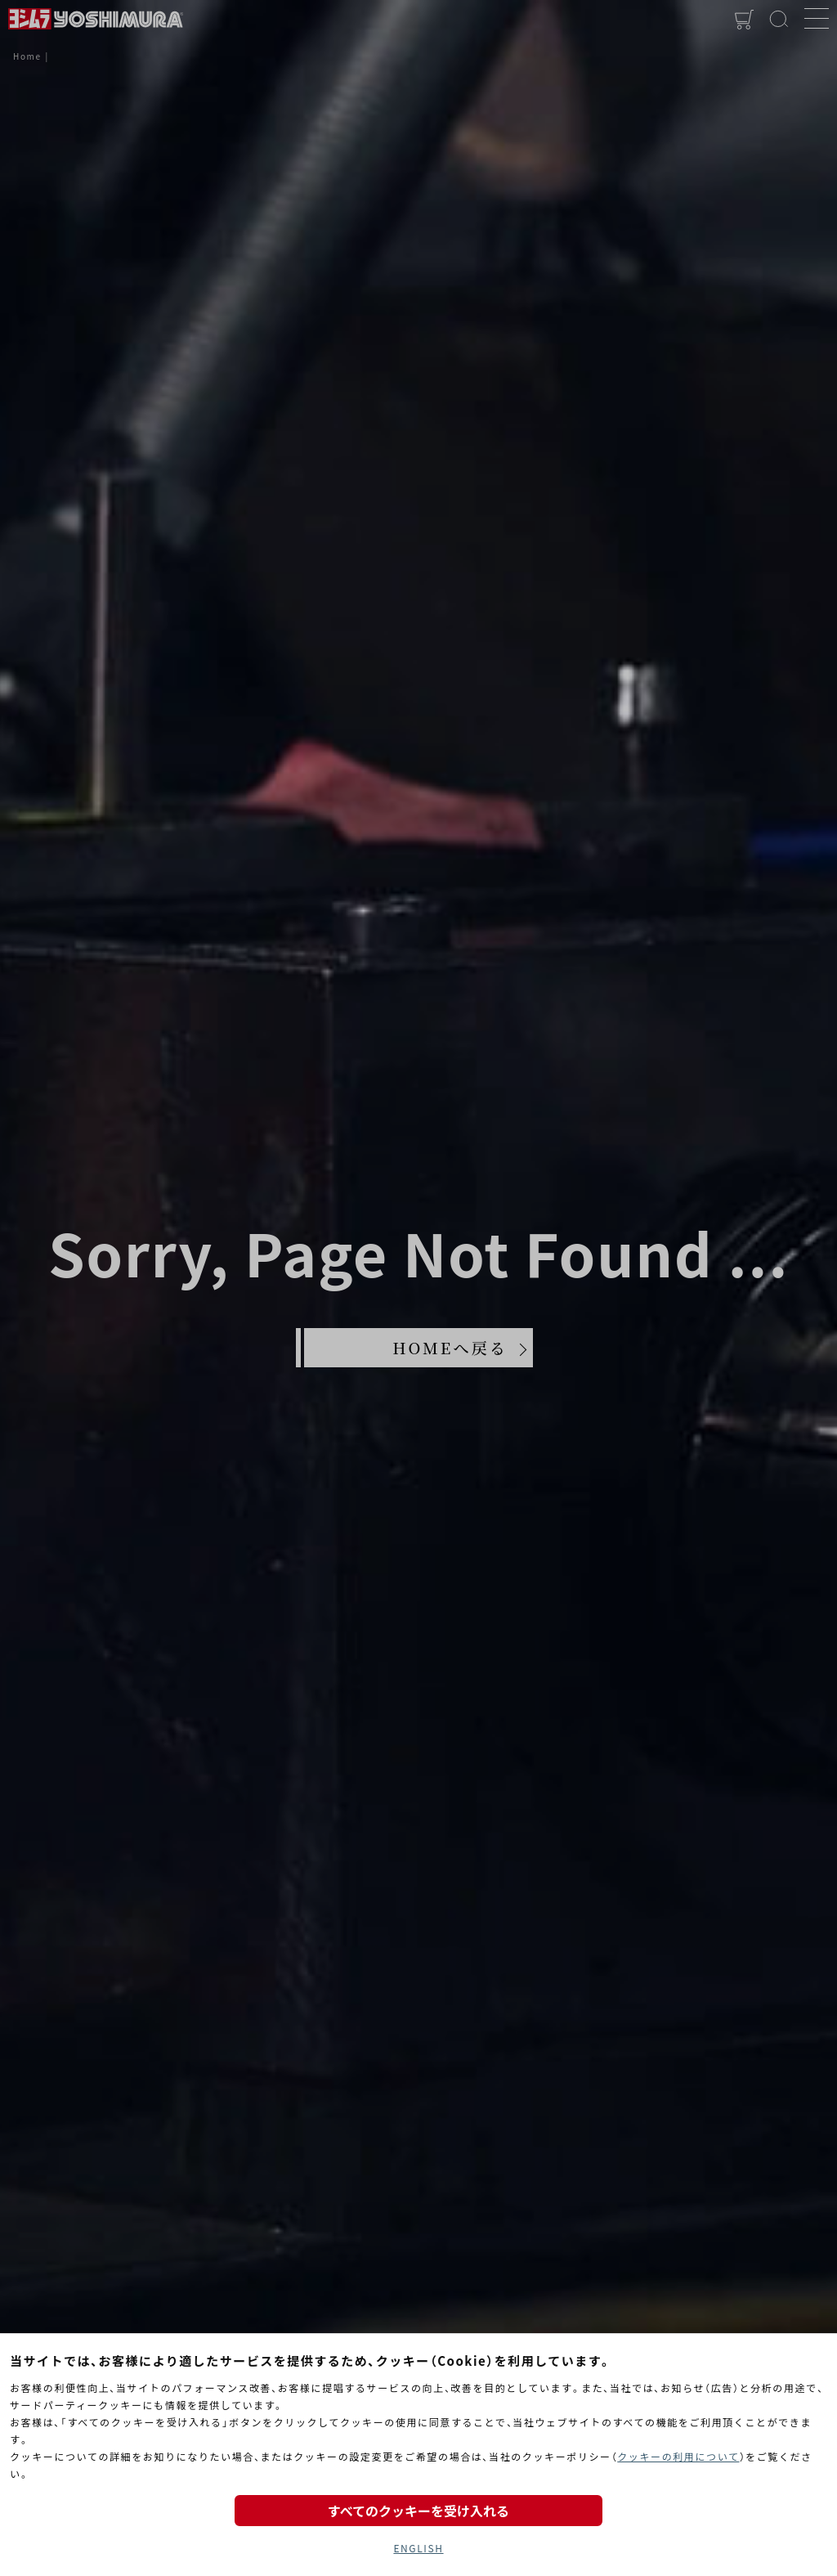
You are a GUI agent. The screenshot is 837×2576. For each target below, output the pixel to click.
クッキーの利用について (678, 2456)
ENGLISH (418, 2548)
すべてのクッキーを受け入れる (418, 2510)
